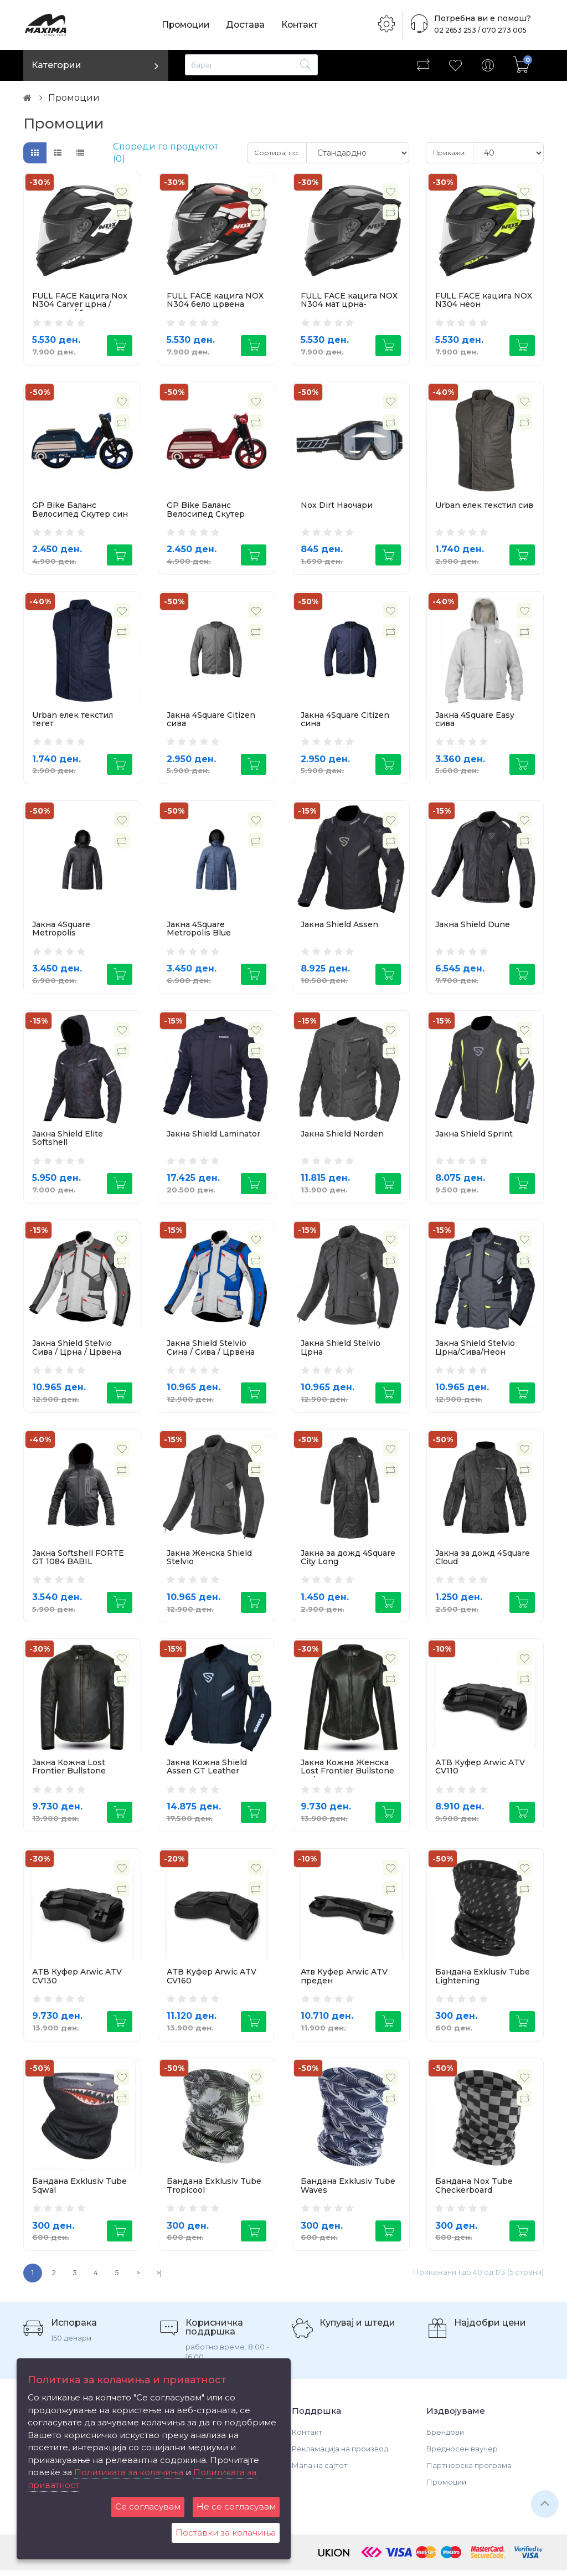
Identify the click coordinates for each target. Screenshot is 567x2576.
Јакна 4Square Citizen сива (211, 720)
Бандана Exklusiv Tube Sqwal (79, 2191)
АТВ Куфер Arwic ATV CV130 (77, 1981)
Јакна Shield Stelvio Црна (340, 1350)
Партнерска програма (469, 2471)
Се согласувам (148, 2506)
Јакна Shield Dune (472, 926)
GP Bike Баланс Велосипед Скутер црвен (206, 514)
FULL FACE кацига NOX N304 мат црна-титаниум (349, 304)
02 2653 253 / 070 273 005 (477, 30)
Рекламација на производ (340, 2454)
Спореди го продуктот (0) (165, 152)
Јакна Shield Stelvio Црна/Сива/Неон (475, 1350)
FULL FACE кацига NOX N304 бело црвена (215, 300)
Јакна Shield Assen (339, 926)
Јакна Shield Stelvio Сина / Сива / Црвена (211, 1350)
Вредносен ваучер (462, 2454)
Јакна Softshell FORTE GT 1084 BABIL (78, 1560)
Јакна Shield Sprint (474, 1136)
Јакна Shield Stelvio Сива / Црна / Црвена (76, 1350)
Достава (248, 24)
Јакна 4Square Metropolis (61, 930)
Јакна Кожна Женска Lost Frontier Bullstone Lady (347, 1774)
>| (159, 2279)
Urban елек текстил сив (484, 506)
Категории (56, 65)
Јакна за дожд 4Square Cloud (482, 1560)
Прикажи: (449, 152)
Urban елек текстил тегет (72, 720)
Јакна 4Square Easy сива (474, 720)
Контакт (303, 24)
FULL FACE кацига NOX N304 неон (483, 300)
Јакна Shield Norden (342, 1136)
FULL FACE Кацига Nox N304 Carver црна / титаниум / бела (79, 304)
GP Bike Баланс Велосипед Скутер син (80, 510)
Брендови (445, 2438)
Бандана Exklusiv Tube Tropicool (214, 2191)
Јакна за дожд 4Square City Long (348, 1560)
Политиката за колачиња (128, 2472)
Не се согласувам (236, 2506)
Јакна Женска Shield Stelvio (209, 1560)
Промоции (187, 24)
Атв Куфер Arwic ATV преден (344, 1981)
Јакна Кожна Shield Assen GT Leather (207, 1770)
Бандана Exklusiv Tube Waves (348, 2191)
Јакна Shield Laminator (213, 1136)
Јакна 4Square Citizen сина (345, 720)
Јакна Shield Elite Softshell (67, 1140)
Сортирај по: (277, 152)
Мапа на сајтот (320, 2471)
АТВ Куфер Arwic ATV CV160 (211, 1981)
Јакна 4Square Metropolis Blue (199, 930)
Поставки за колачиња (226, 2532)
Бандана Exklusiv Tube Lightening (482, 1981)
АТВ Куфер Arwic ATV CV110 (480, 1770)
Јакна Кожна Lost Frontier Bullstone (69, 1770)
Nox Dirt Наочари (337, 506)
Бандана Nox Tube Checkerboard (474, 2191)
